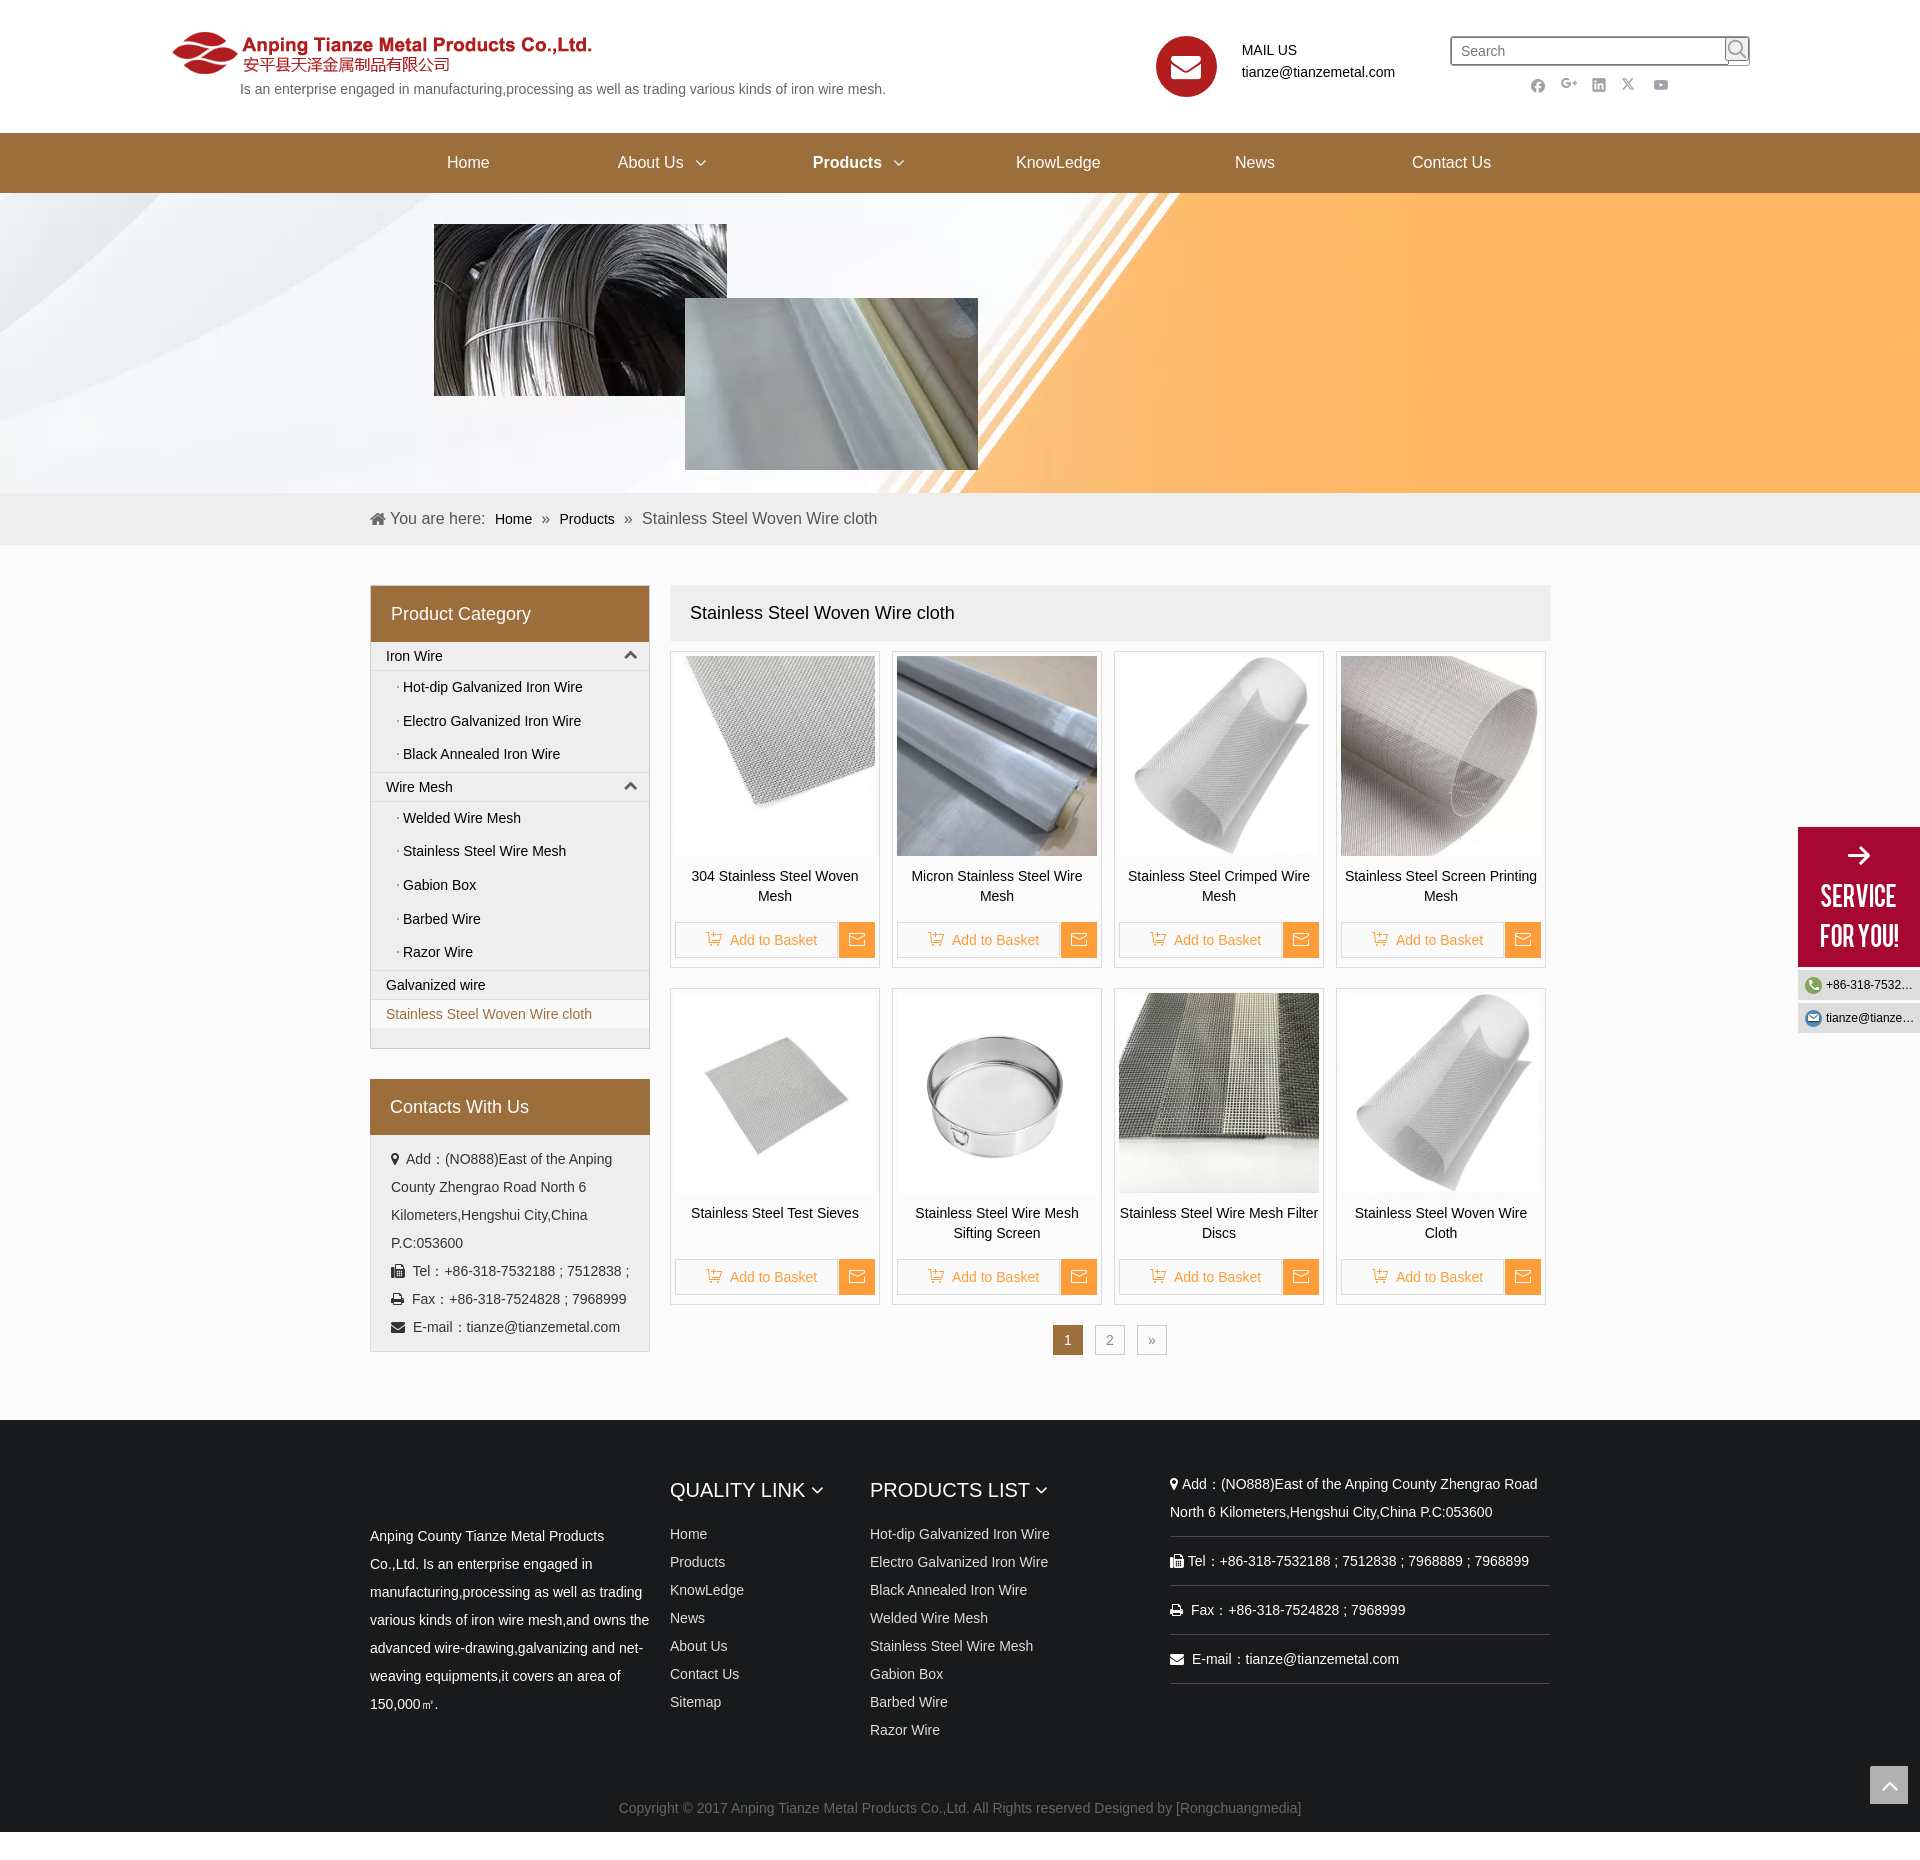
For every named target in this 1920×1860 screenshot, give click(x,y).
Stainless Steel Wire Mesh (951, 1646)
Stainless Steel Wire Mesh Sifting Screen (996, 1223)
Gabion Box (906, 1674)
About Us (699, 1646)
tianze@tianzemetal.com (1319, 72)
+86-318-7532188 (1873, 985)
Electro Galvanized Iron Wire (959, 1562)
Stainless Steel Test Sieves (775, 1213)
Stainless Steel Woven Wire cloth (489, 1014)
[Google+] (1569, 84)
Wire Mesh (517, 787)
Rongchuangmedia (1239, 1808)
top (1889, 1785)
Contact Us (704, 1674)
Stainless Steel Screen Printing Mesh (1441, 886)
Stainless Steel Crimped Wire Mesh (1219, 886)
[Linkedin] (1599, 84)
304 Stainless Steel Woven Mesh (774, 886)
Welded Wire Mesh (929, 1618)
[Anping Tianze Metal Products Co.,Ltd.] (386, 1486)
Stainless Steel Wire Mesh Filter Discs (1219, 1223)
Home (688, 1534)
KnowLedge (707, 1590)
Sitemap (695, 1702)
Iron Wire (517, 656)
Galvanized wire (436, 985)
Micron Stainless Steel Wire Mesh (996, 886)
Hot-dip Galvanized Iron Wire (960, 1534)
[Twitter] (1630, 84)
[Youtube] (1661, 84)
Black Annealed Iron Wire (948, 1590)
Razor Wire (905, 1730)
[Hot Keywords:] (1737, 49)
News (687, 1618)
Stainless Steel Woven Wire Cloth (1441, 1223)
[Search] (1590, 51)
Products (697, 1562)
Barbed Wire (909, 1702)
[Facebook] (1538, 84)
